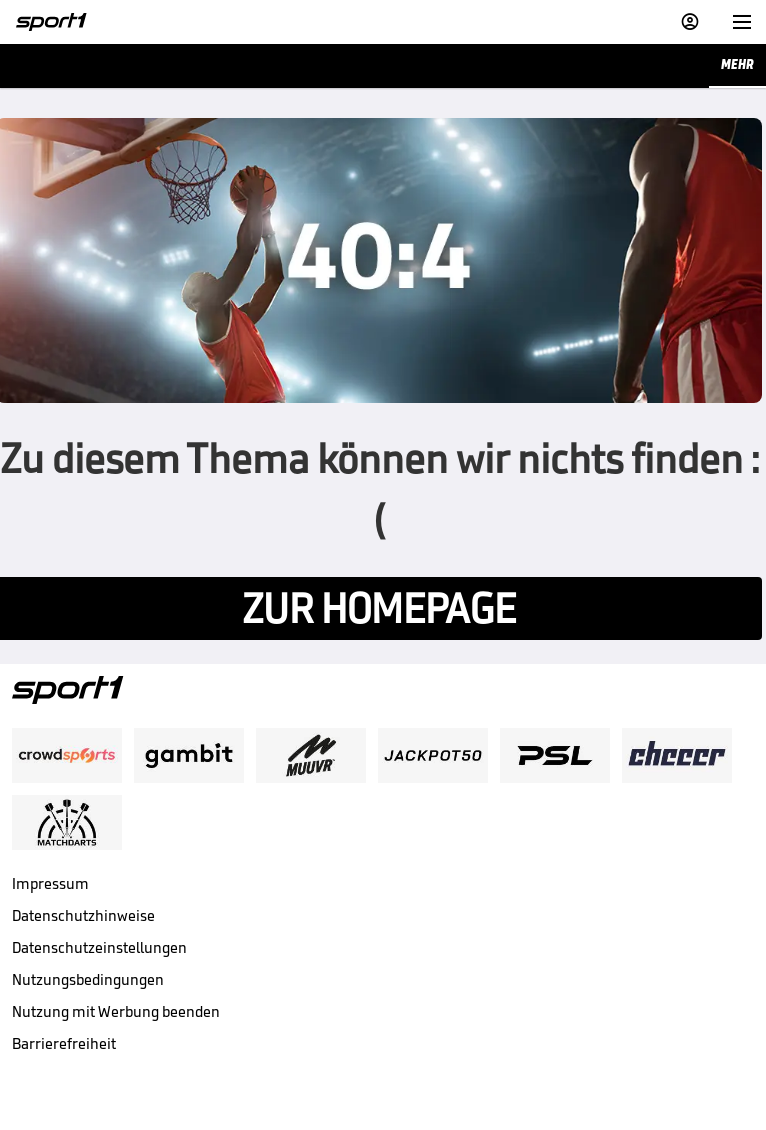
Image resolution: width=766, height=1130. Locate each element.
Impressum (50, 883)
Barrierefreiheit (64, 1043)
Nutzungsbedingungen (88, 979)
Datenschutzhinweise (83, 915)
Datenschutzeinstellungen (99, 947)
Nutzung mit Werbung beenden (116, 1011)
